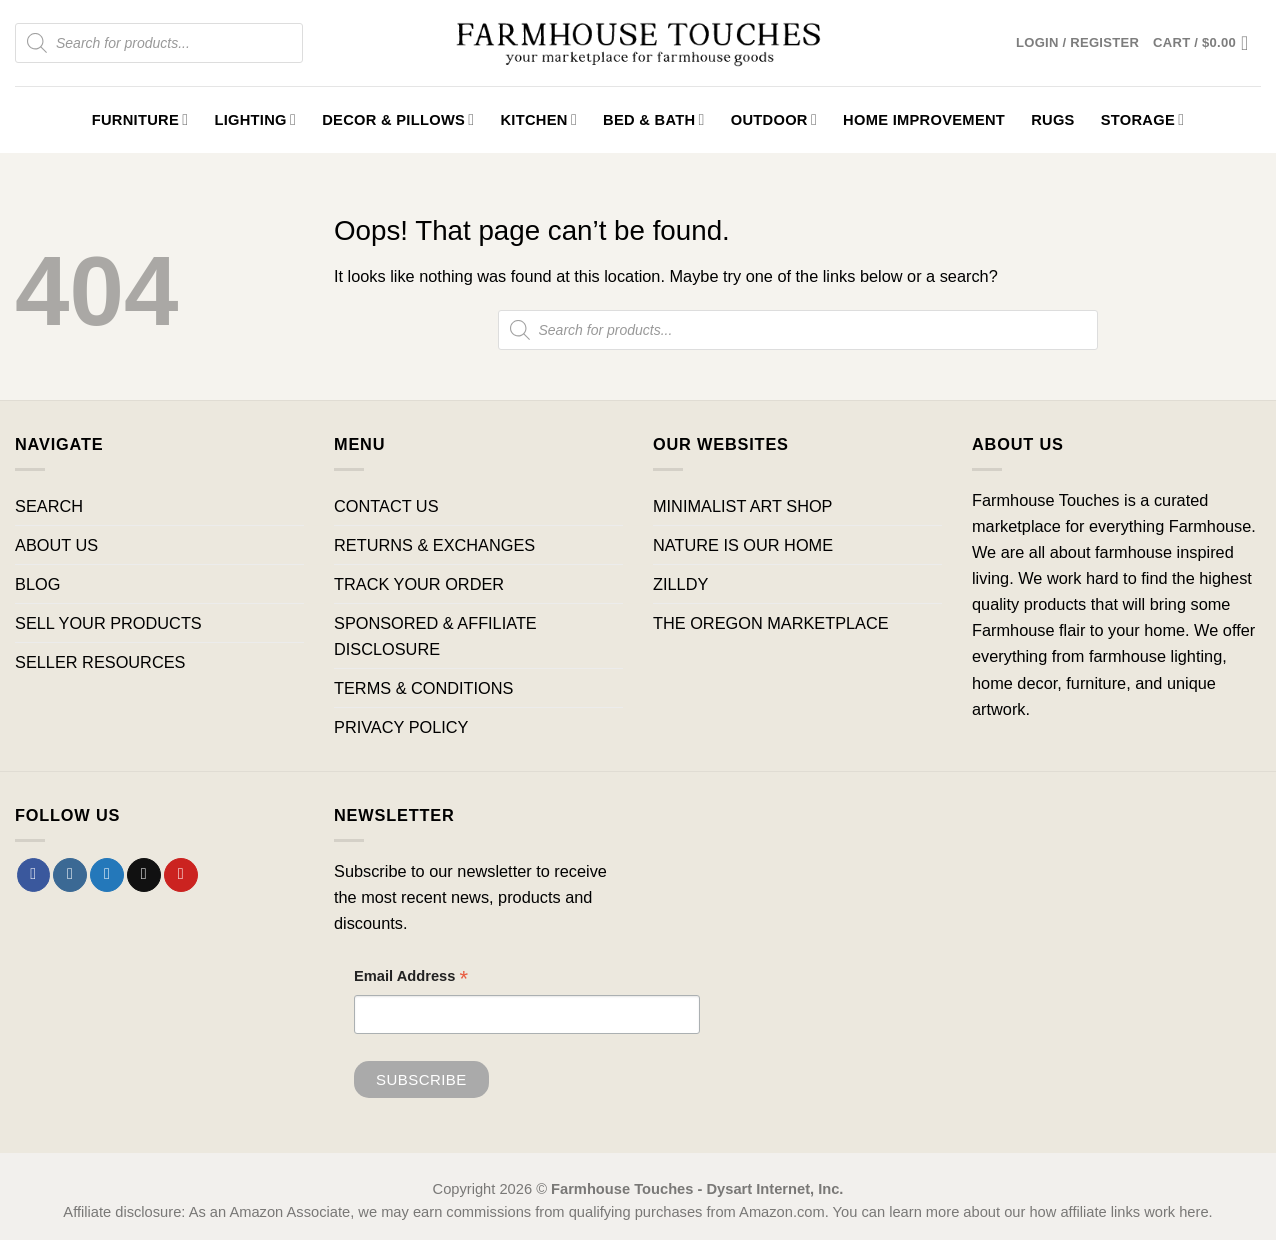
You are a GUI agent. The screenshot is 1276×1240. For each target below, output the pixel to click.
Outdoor (774, 119)
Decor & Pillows (398, 119)
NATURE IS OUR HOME (743, 545)
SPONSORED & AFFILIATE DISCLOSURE (435, 636)
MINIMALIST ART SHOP (743, 506)
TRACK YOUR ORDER (419, 584)
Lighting (255, 119)
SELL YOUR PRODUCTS (108, 623)
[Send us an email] (144, 875)
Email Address (411, 978)
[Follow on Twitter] (107, 875)
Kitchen (538, 119)
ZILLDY (680, 584)
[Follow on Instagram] (70, 875)
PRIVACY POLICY (401, 727)
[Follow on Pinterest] (181, 875)
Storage (1143, 119)
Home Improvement (924, 120)
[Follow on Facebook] (34, 875)
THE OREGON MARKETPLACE (771, 623)
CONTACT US (386, 506)
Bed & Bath (654, 119)
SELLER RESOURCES (100, 662)
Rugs (1053, 120)
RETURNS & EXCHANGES (434, 545)
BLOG (37, 584)
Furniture (140, 119)
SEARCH (49, 506)
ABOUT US (56, 545)
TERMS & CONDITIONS (423, 688)
